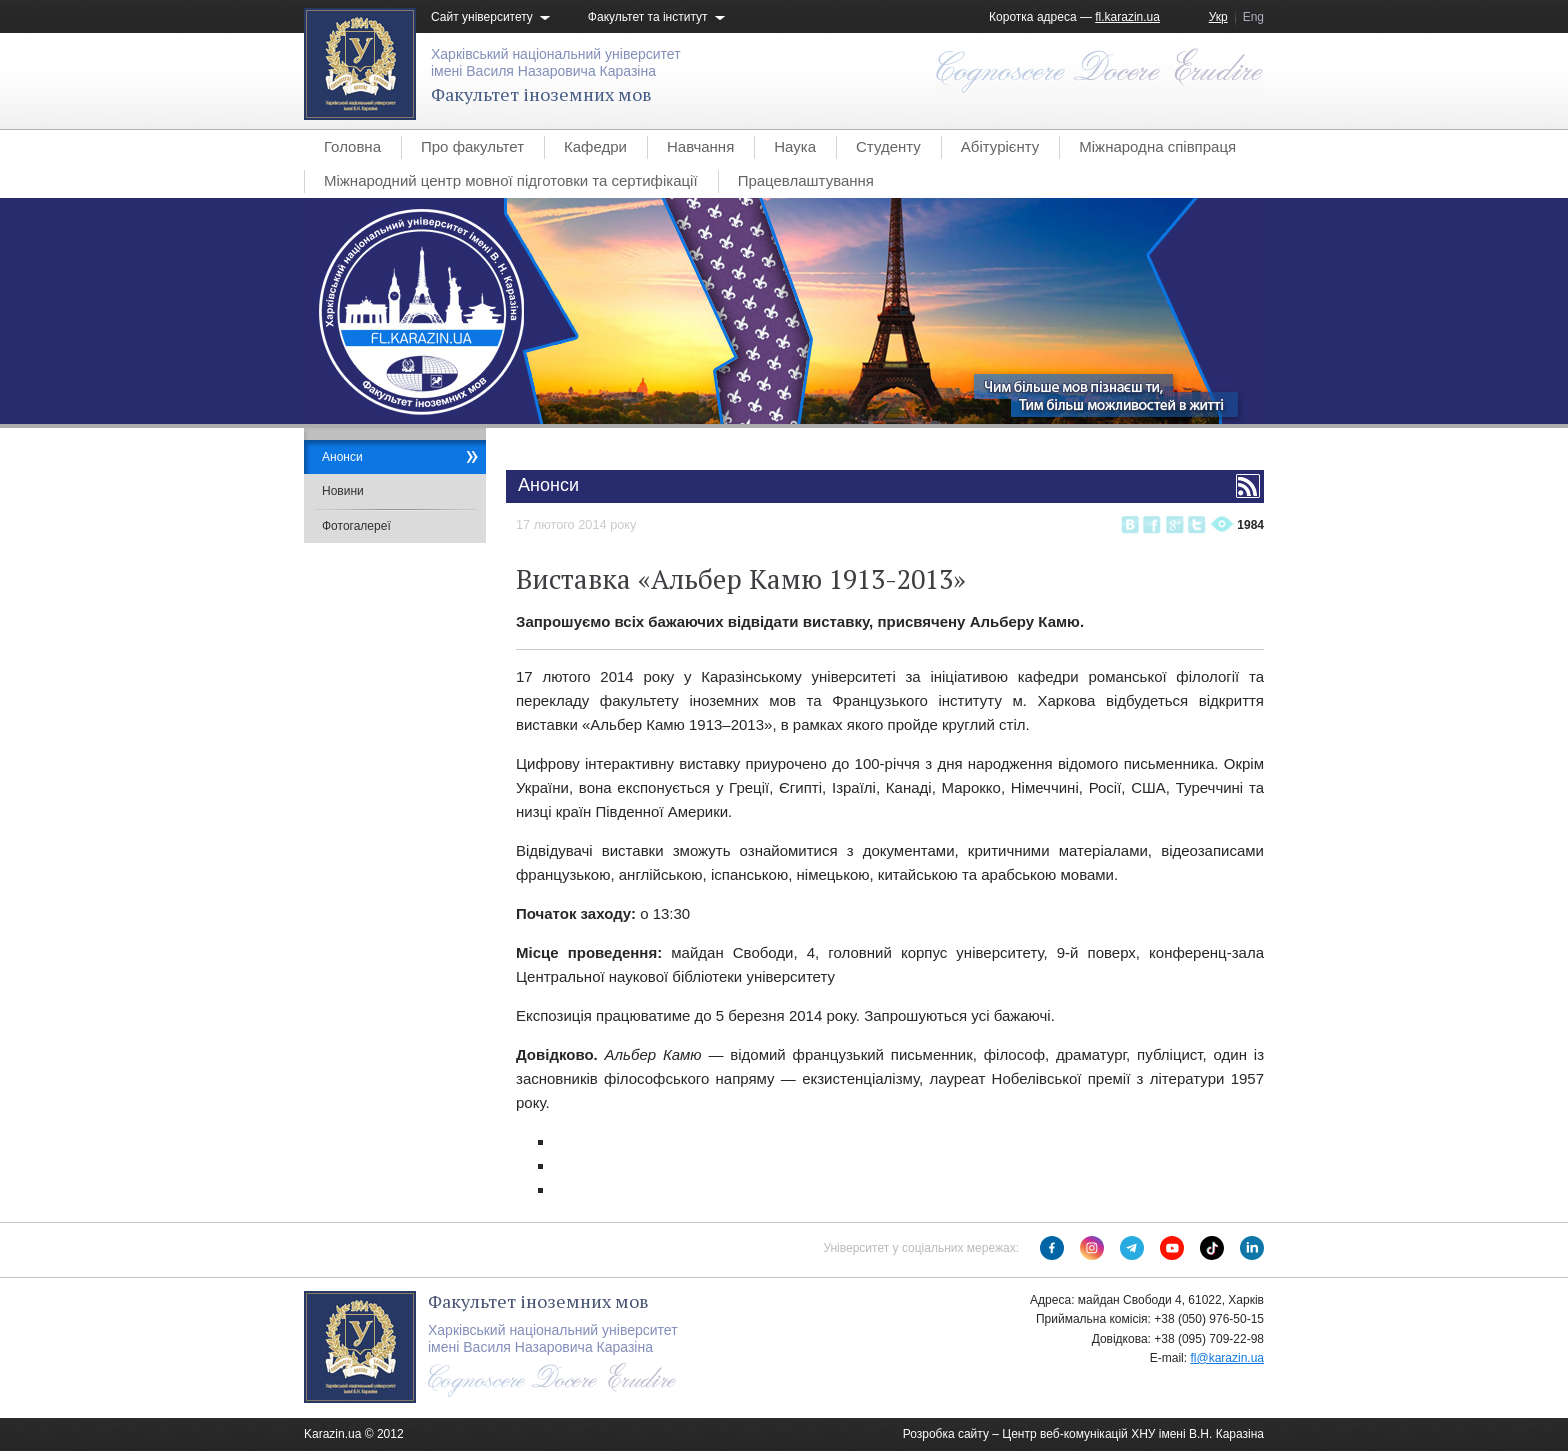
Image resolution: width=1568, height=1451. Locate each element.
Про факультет (472, 146)
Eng (1253, 17)
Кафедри (595, 146)
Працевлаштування (806, 180)
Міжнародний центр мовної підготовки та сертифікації (511, 180)
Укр (1218, 17)
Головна (352, 146)
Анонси (342, 457)
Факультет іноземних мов (541, 94)
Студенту (888, 146)
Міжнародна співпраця (1157, 146)
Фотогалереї (356, 526)
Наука (795, 146)
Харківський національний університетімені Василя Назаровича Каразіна (556, 62)
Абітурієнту (1000, 146)
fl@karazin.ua (1227, 1358)
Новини (343, 491)
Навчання (700, 146)
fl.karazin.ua (1127, 17)
